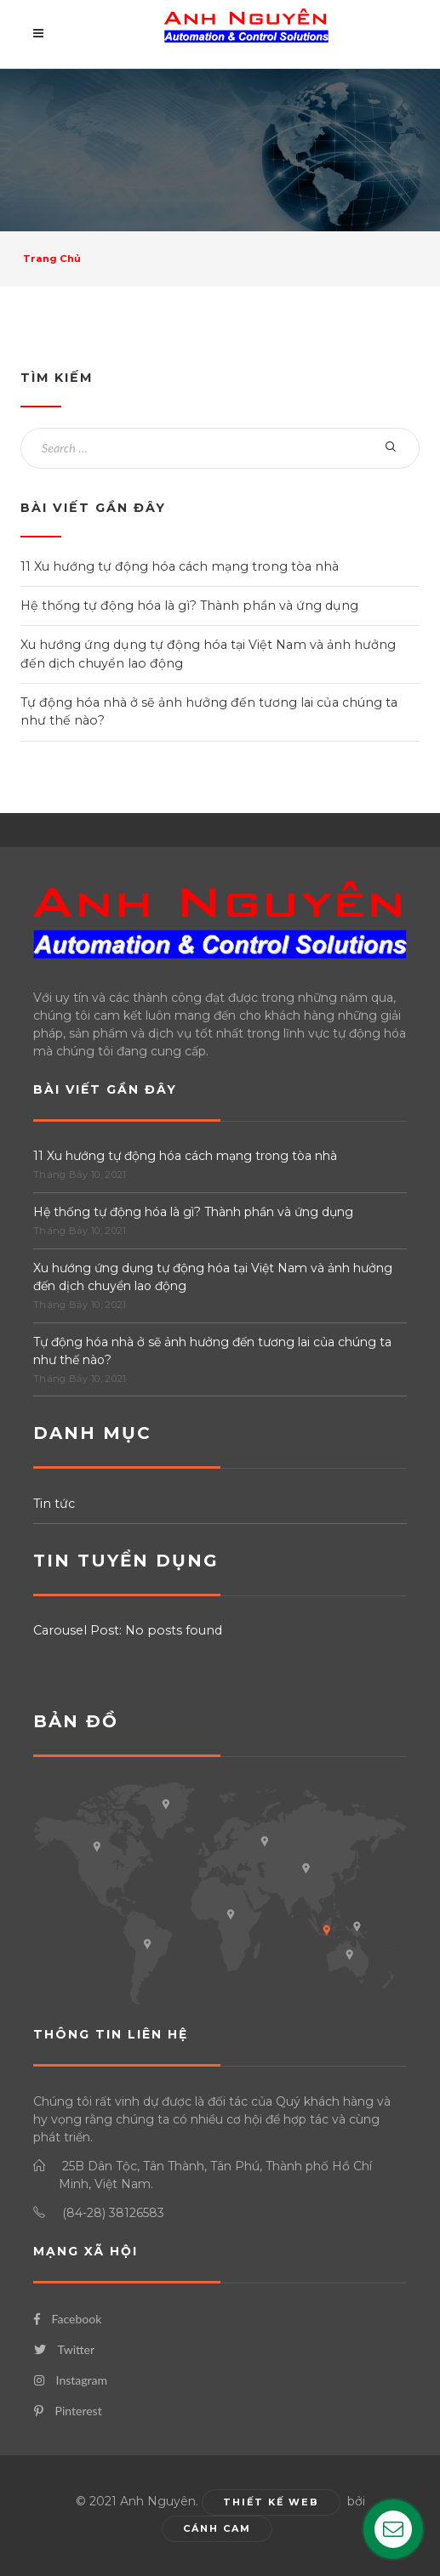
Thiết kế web (271, 2502)
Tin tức (54, 1503)
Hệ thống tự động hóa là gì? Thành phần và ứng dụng (189, 605)
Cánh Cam (217, 2528)
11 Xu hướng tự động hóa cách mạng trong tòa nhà (179, 566)
